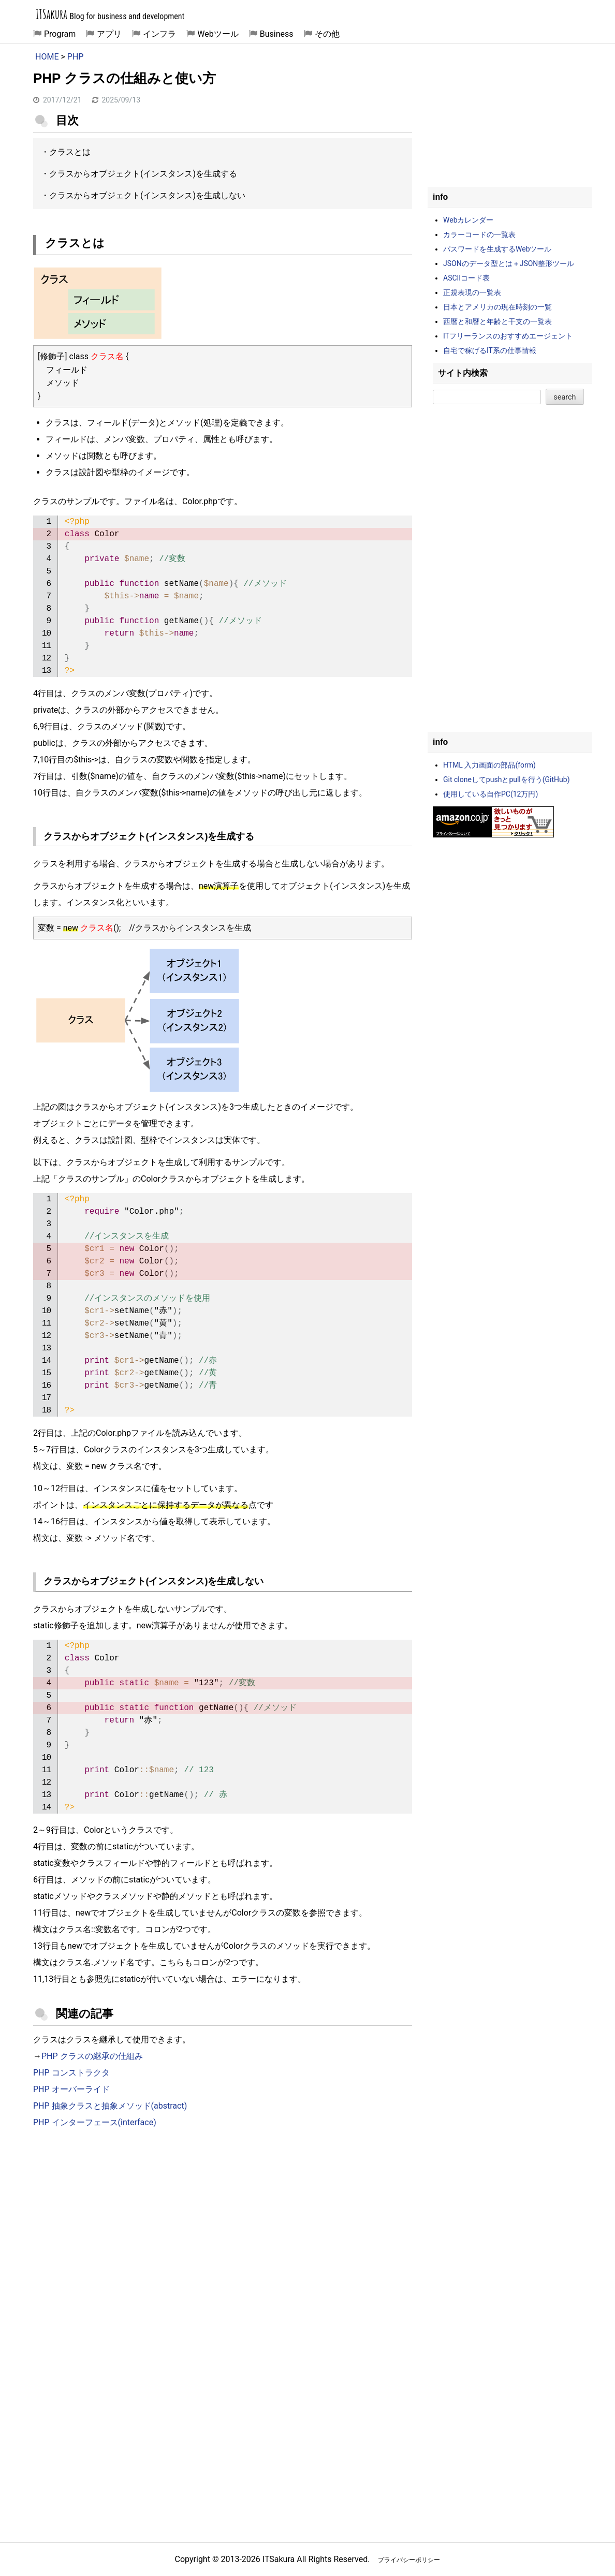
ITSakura (51, 14)
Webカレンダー (468, 220)
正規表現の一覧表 (472, 292)
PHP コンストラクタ (71, 2073)
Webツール (217, 34)
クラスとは (70, 152)
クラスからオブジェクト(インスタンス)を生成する (143, 174)
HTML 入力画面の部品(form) (489, 765)
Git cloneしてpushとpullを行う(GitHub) (506, 779)
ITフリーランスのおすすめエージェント (508, 336)
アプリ (109, 34)
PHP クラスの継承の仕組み (92, 2056)
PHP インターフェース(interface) (94, 2122)
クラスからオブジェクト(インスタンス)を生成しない (147, 195)
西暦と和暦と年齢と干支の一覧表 (497, 321)
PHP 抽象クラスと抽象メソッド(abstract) (110, 2106)
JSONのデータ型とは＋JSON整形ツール (508, 263)
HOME (46, 57)
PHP (75, 57)
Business (277, 34)
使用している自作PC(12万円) (490, 794)
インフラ (159, 34)
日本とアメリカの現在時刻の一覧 (497, 307)
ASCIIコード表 (466, 278)
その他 (327, 34)
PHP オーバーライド (71, 2089)
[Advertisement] (222, 2222)
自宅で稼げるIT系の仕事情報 (489, 350)
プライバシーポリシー (409, 2560)
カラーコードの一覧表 (479, 234)
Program (60, 34)
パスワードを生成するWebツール (497, 249)
